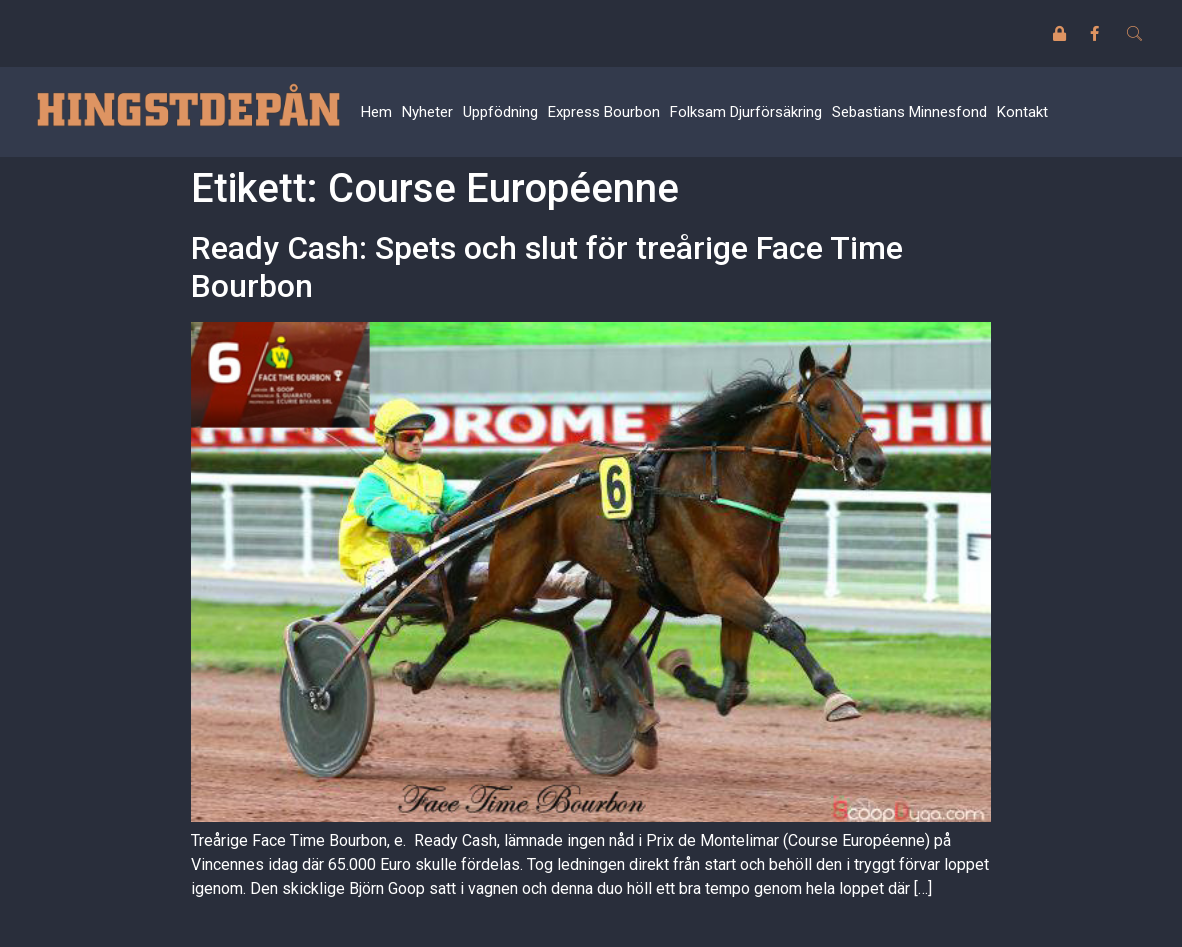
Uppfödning (500, 112)
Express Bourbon (604, 112)
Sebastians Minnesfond (909, 112)
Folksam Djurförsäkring (746, 112)
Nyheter (427, 112)
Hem (376, 112)
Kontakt (1022, 112)
